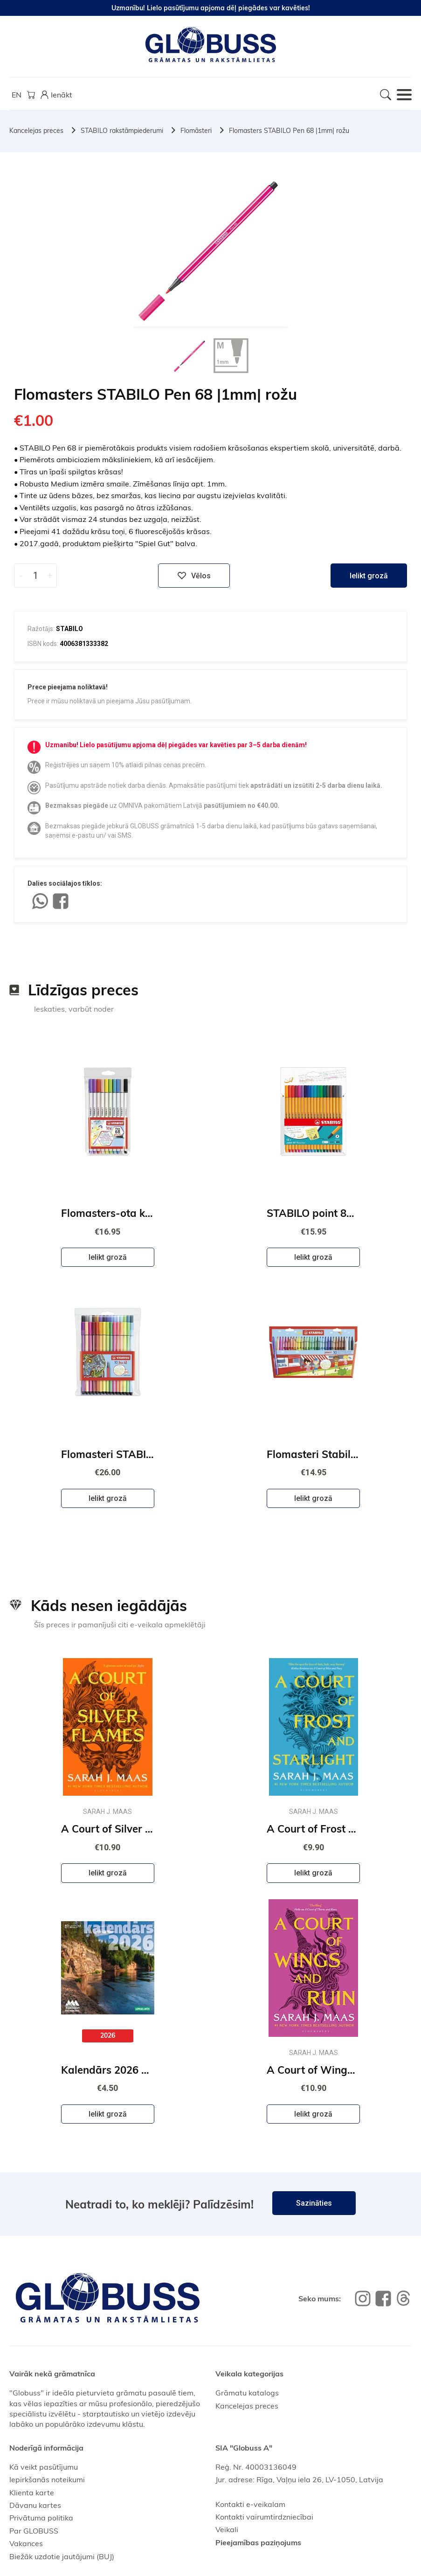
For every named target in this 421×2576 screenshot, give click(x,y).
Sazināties (314, 2203)
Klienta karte (31, 2492)
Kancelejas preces (36, 130)
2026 (107, 2035)
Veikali (226, 2529)
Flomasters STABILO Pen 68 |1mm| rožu (289, 130)
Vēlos (194, 575)
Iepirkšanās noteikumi (47, 2479)
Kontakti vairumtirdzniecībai (264, 2516)
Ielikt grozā (369, 575)
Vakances (26, 2543)
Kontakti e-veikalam (250, 2504)
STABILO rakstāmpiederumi (122, 130)
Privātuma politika (41, 2517)
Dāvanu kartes (35, 2505)
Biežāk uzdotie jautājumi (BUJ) (61, 2556)
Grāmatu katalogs (247, 2392)
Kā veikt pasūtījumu (43, 2467)
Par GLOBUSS (33, 2530)
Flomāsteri (196, 130)
